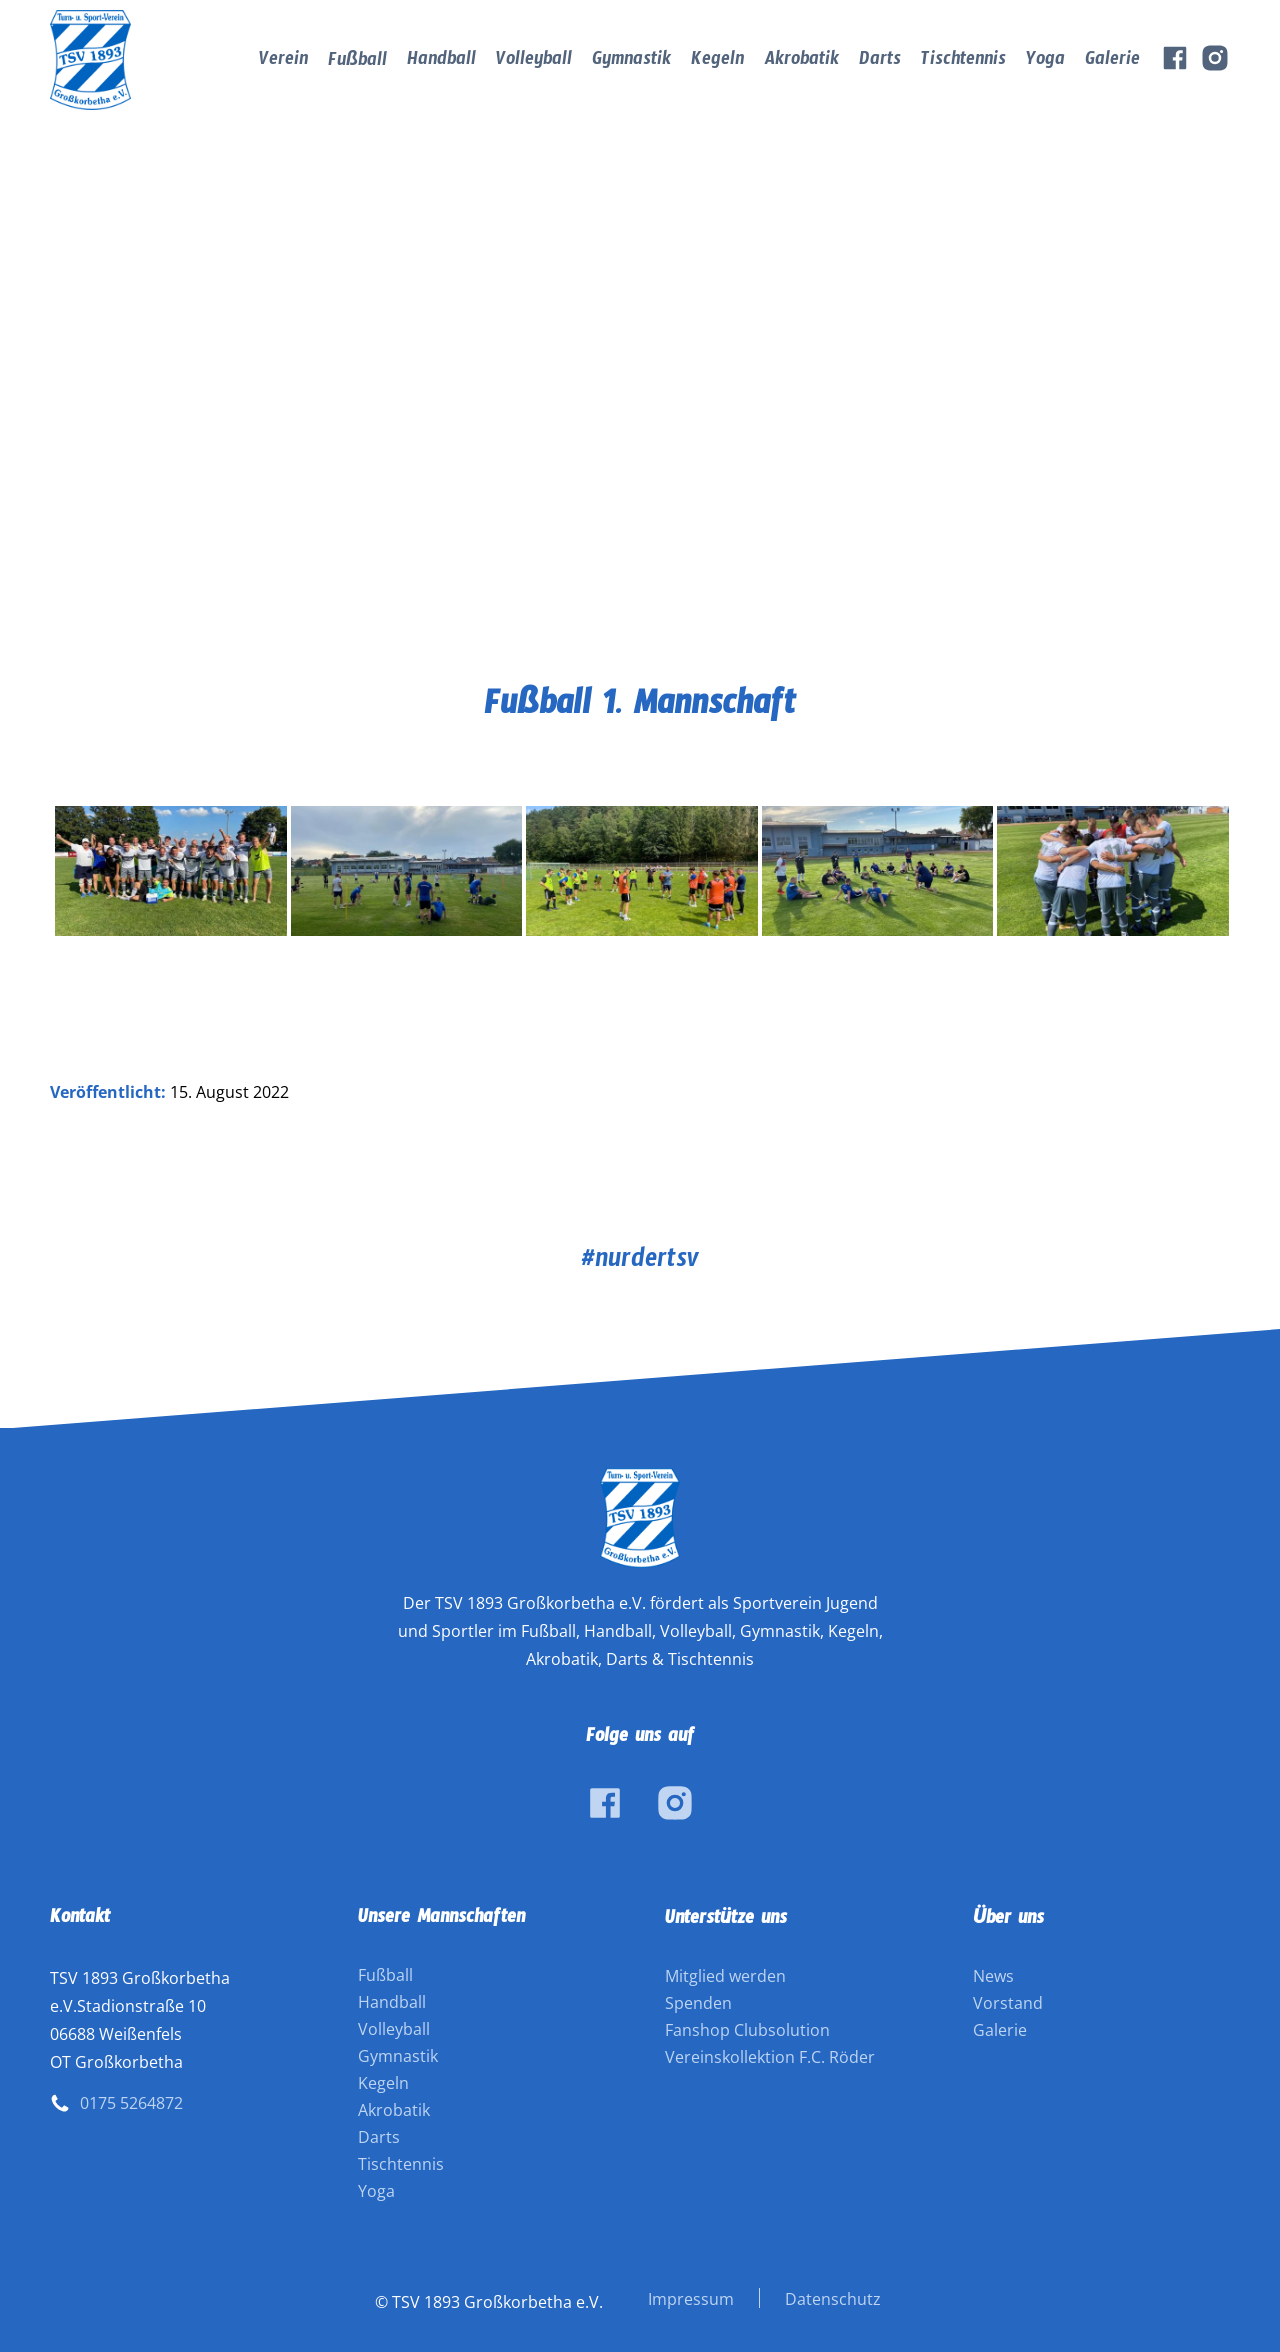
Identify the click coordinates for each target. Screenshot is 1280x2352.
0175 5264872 (131, 2103)
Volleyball (534, 62)
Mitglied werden (725, 1976)
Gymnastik (631, 62)
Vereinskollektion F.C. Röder (770, 2057)
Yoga (1045, 62)
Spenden (698, 2003)
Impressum (691, 2299)
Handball (441, 62)
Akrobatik (801, 62)
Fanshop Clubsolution (747, 2030)
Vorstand (1008, 2003)
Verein (283, 62)
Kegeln (717, 62)
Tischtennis (963, 62)
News (993, 1976)
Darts (880, 62)
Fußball (357, 63)
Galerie (1112, 62)
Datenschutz (833, 2299)
